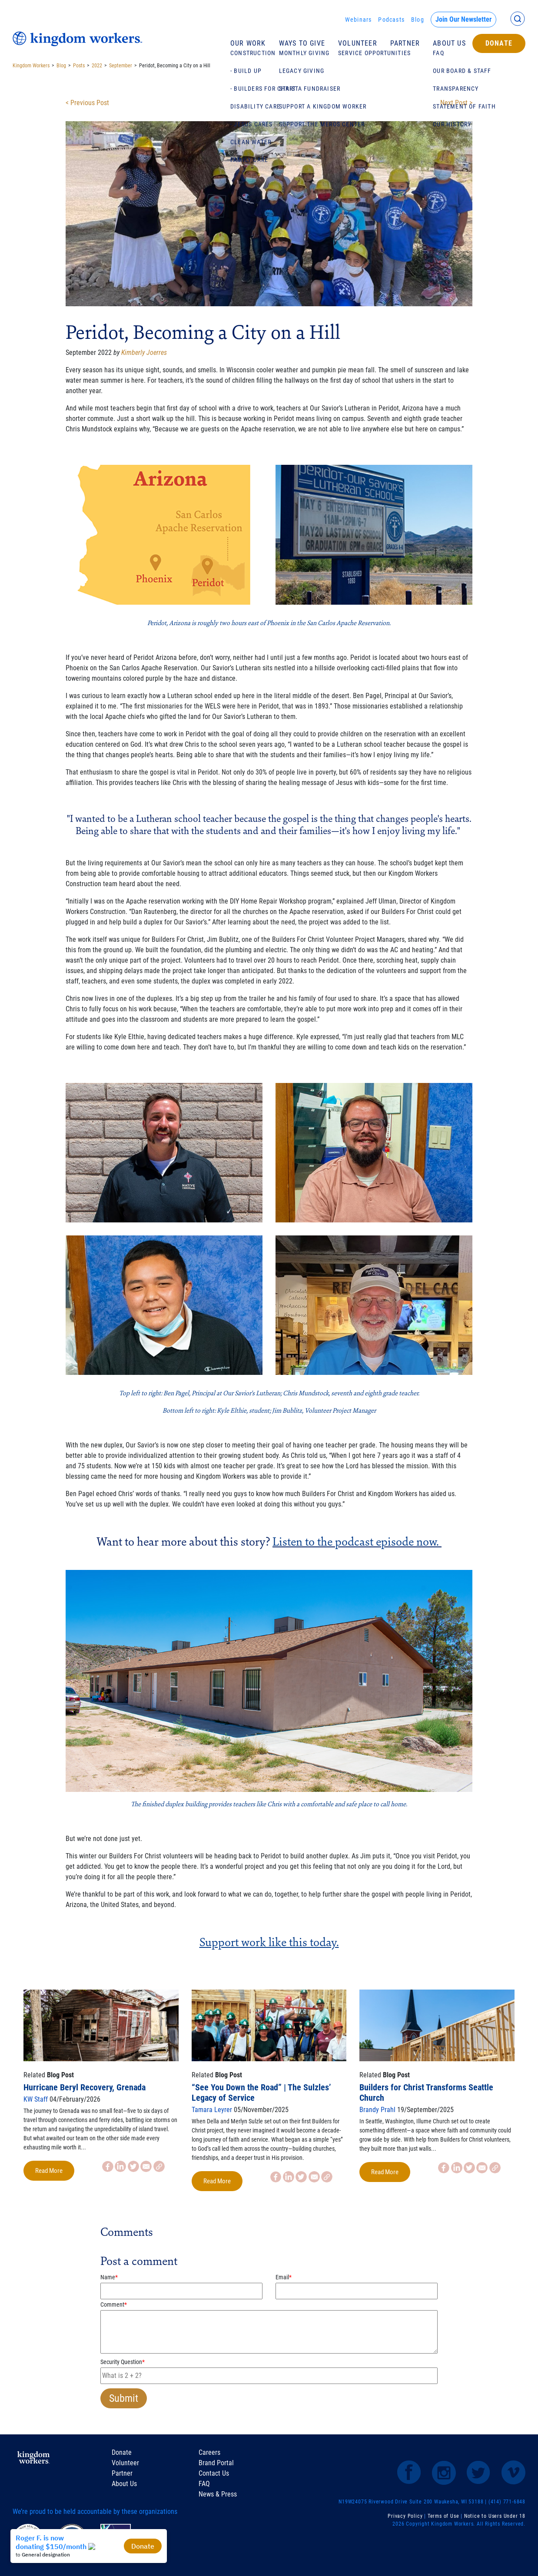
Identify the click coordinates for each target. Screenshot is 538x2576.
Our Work (248, 43)
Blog (417, 19)
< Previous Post (87, 103)
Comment (113, 2304)
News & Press (218, 2494)
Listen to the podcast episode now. (355, 1541)
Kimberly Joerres (144, 352)
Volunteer (357, 43)
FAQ (204, 2484)
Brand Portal (216, 2463)
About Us (449, 43)
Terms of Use (443, 2516)
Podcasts (391, 19)
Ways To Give (302, 43)
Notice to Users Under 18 (494, 2516)
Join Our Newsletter (463, 19)
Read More (49, 2171)
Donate (498, 43)
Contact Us (214, 2473)
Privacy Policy (405, 2516)
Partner (405, 43)
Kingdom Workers (31, 66)
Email (284, 2277)
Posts (79, 66)
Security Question (122, 2361)
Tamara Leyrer (212, 2110)
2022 (97, 66)
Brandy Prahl (377, 2110)
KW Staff (35, 2099)
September (120, 66)
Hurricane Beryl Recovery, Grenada (84, 2087)
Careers (209, 2452)
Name (109, 2277)
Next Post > (456, 103)
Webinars (358, 19)
